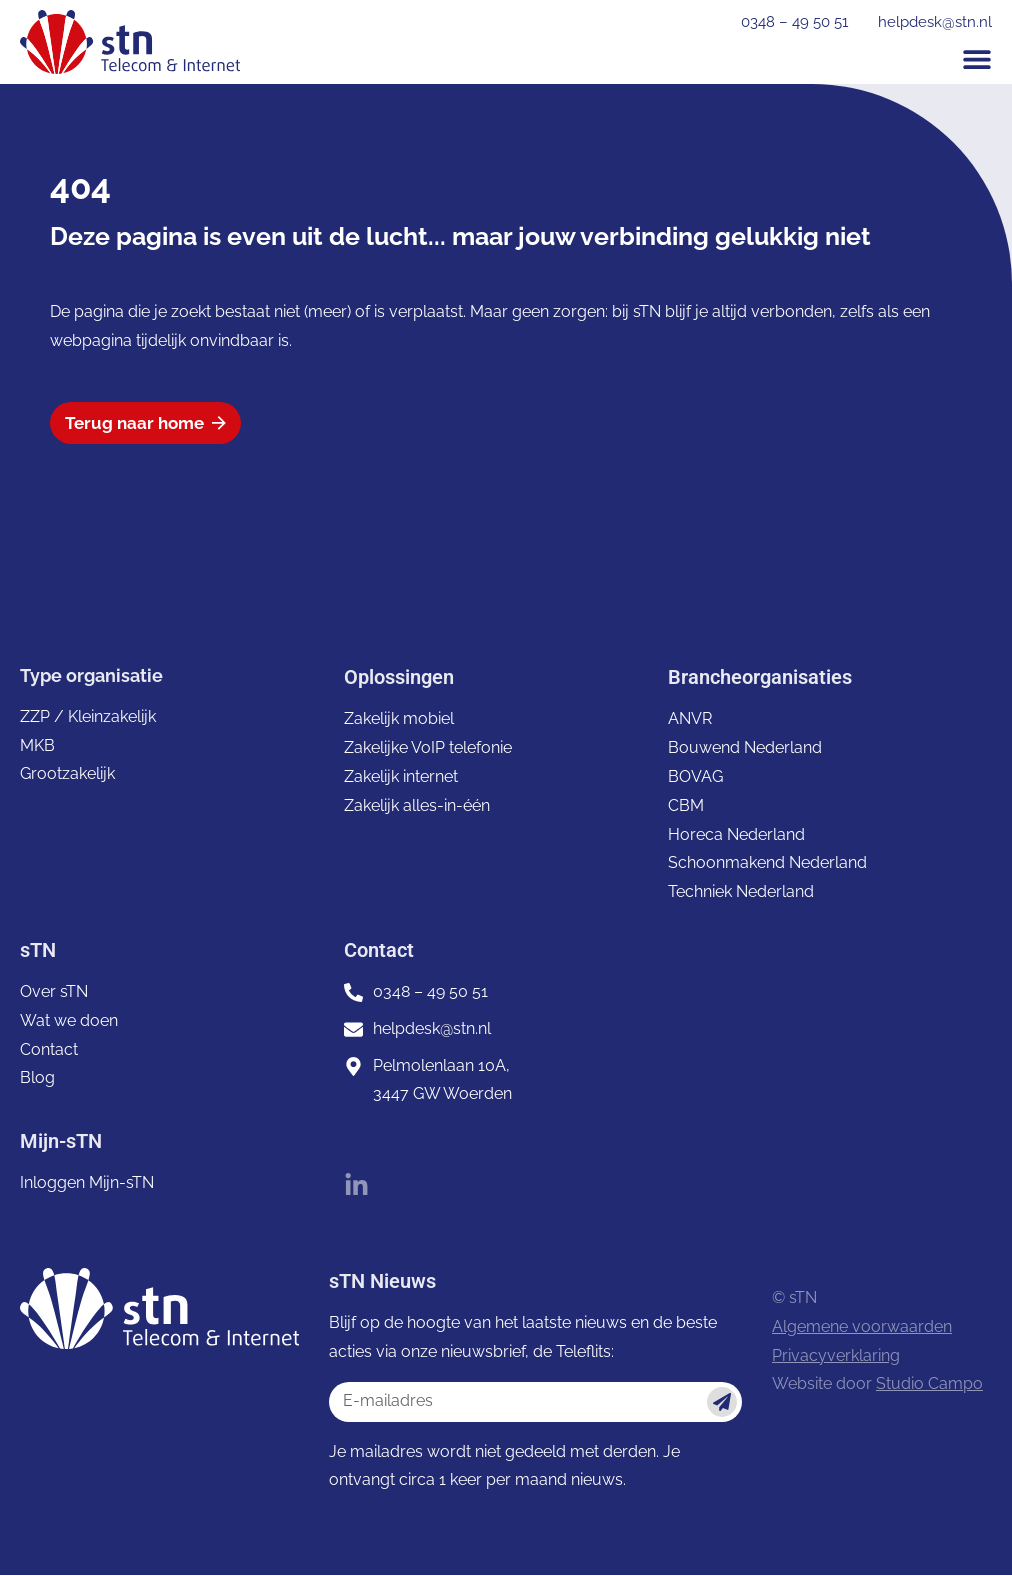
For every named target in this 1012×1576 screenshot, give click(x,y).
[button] (977, 59)
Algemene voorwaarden (862, 1327)
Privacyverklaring (836, 1355)
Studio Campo (929, 1384)
